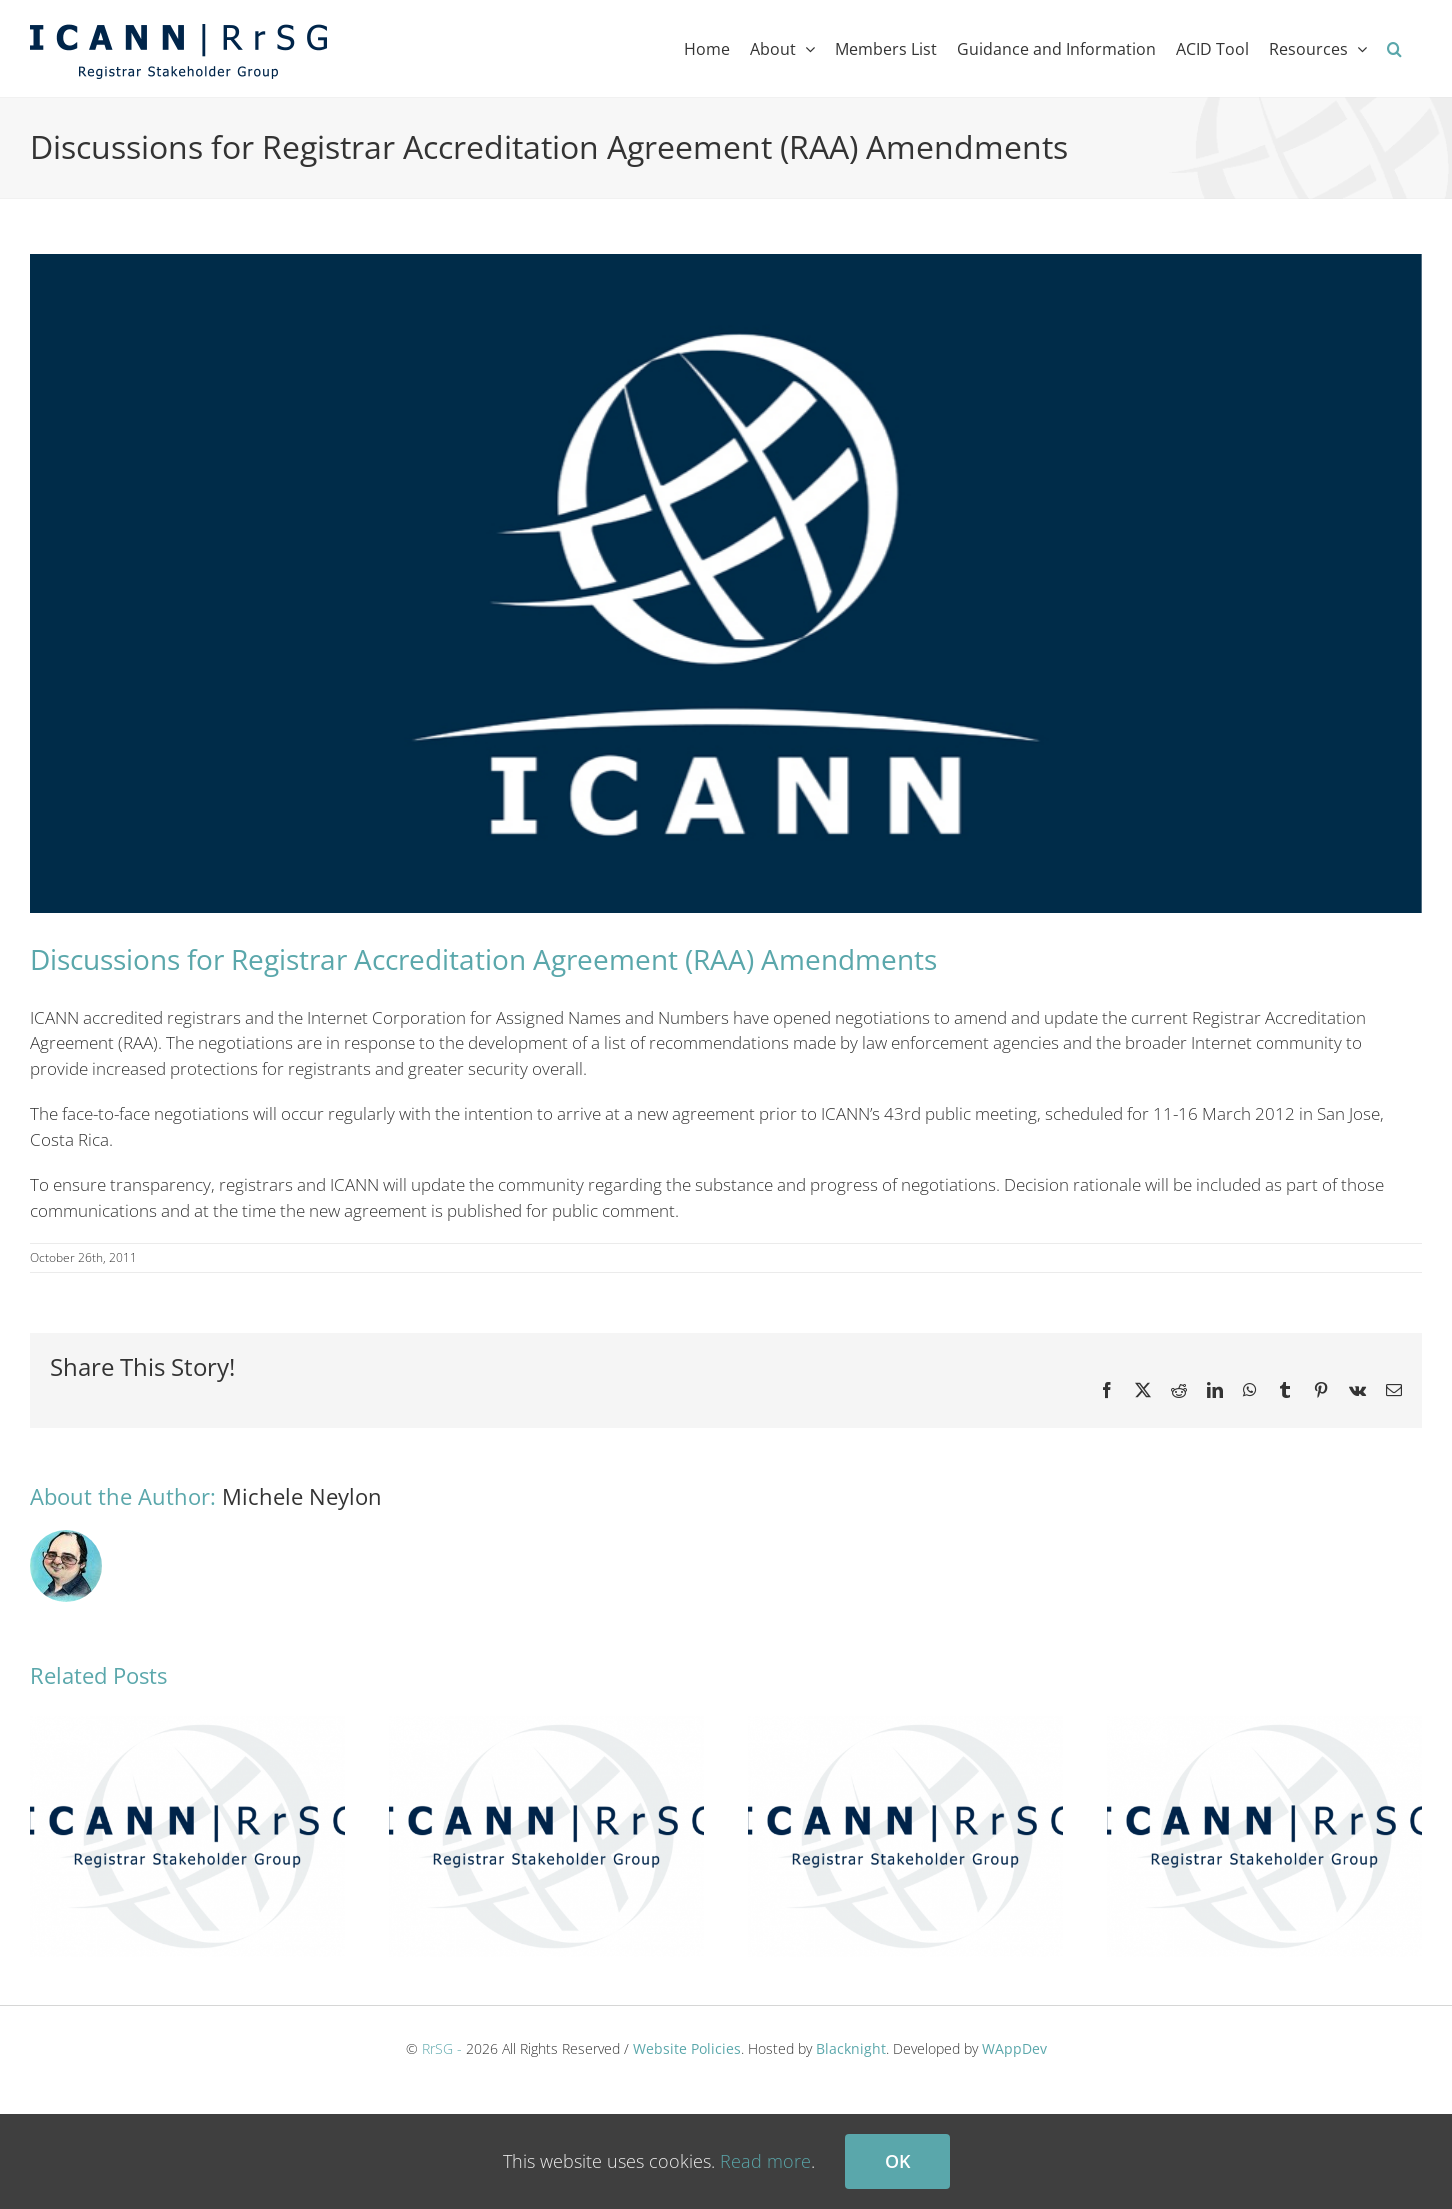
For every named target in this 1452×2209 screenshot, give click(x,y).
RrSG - (442, 2048)
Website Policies (687, 2048)
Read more (765, 2161)
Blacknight (851, 2048)
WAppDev (1014, 2048)
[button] (1394, 48)
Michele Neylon (302, 1496)
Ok (897, 2161)
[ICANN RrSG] (726, 583)
